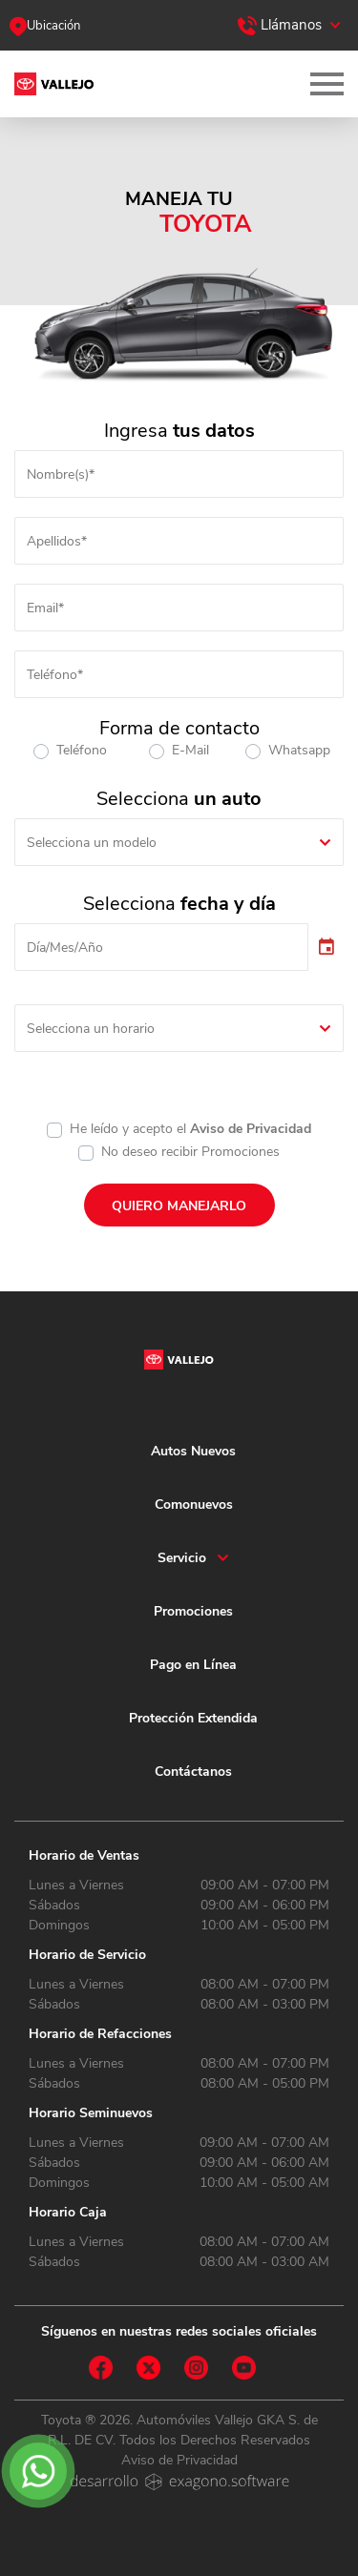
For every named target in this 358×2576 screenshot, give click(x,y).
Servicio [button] (182, 1558)
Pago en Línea (193, 1665)
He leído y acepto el (190, 1129)
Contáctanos (193, 1771)
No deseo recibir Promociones (190, 1152)
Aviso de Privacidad (250, 1129)
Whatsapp (299, 750)
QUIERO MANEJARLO (179, 1206)
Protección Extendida (193, 1718)
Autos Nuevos (193, 1451)
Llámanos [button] (280, 24)
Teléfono (81, 750)
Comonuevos (194, 1504)
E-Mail (190, 750)
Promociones (193, 1611)
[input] (161, 947)
